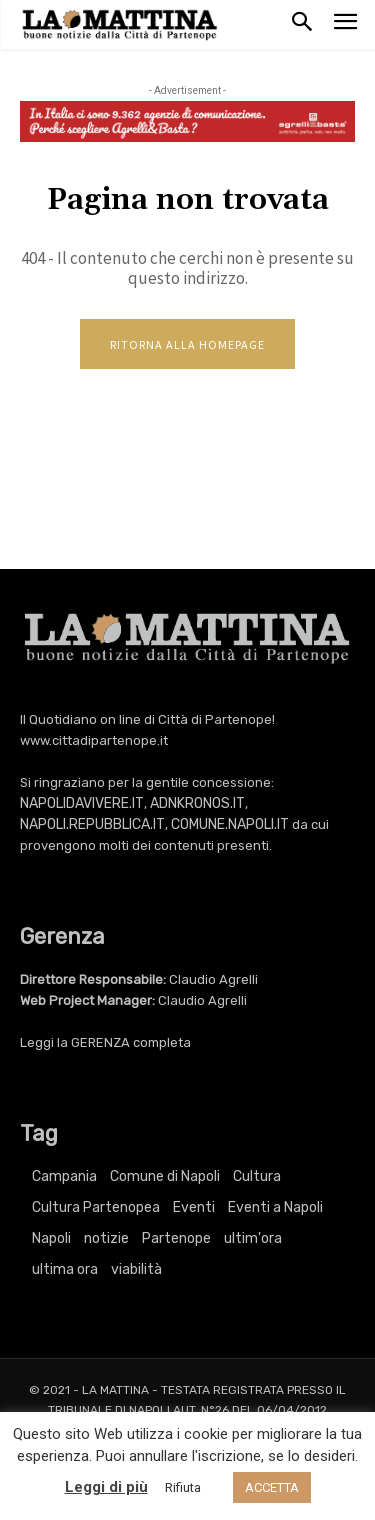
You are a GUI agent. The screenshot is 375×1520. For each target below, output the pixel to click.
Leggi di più (106, 1487)
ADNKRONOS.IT (197, 803)
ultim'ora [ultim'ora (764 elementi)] (253, 1238)
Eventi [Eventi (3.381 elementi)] (194, 1207)
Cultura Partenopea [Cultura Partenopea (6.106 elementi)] (96, 1207)
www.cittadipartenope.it (94, 740)
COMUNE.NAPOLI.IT (230, 824)
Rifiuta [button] (183, 1487)
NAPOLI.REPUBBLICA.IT (92, 824)
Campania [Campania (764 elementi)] (64, 1176)
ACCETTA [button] (272, 1487)
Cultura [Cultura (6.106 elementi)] (257, 1176)
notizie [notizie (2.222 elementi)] (106, 1238)
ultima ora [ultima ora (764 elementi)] (65, 1269)
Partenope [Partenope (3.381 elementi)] (176, 1238)
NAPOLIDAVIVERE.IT (82, 803)
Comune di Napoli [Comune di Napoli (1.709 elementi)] (165, 1176)
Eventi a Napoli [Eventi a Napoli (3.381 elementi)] (275, 1207)
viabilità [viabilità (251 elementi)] (136, 1269)
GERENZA (100, 1042)
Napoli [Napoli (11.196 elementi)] (51, 1238)
